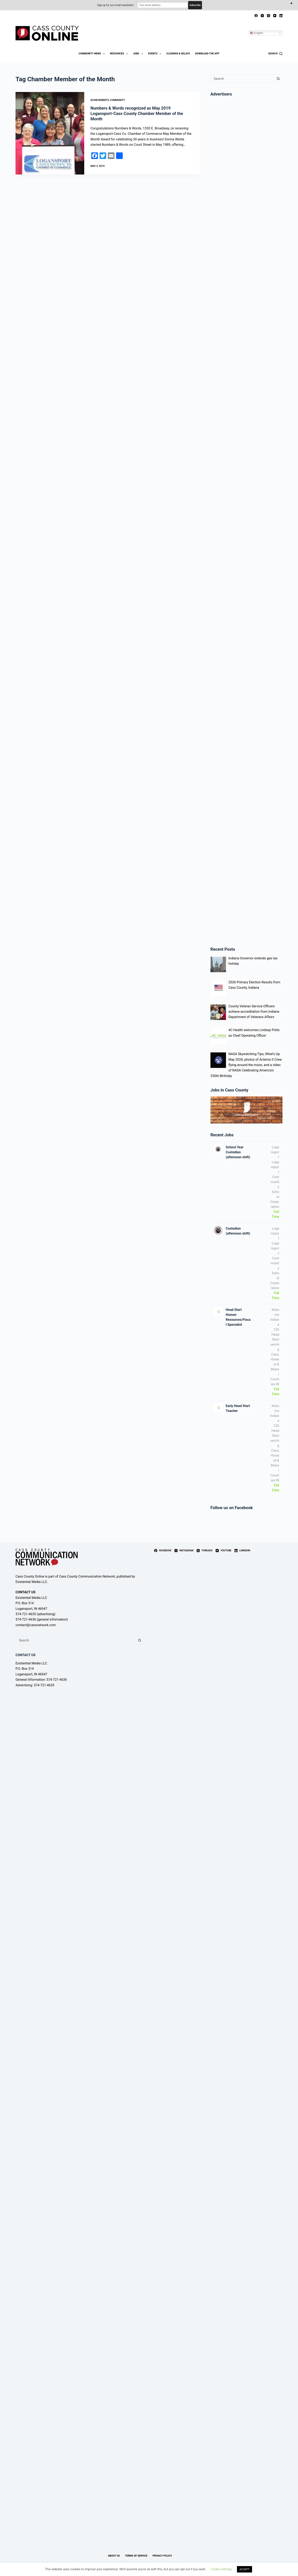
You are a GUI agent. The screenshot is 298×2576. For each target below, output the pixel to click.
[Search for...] (242, 78)
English (256, 33)
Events (155, 53)
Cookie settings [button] (221, 2569)
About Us (114, 2555)
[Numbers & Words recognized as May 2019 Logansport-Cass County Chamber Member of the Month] (50, 133)
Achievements (99, 100)
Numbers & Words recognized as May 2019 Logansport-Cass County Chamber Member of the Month (136, 113)
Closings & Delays (178, 53)
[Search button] (278, 78)
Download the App (207, 53)
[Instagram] (262, 15)
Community (117, 100)
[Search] (275, 54)
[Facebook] (256, 15)
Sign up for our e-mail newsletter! (115, 5)
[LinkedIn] (280, 15)
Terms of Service (136, 2555)
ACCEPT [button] (244, 2569)
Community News (92, 53)
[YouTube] (274, 15)
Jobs (138, 53)
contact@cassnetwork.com (36, 1625)
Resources (119, 53)
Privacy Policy (162, 2555)
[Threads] (268, 15)
